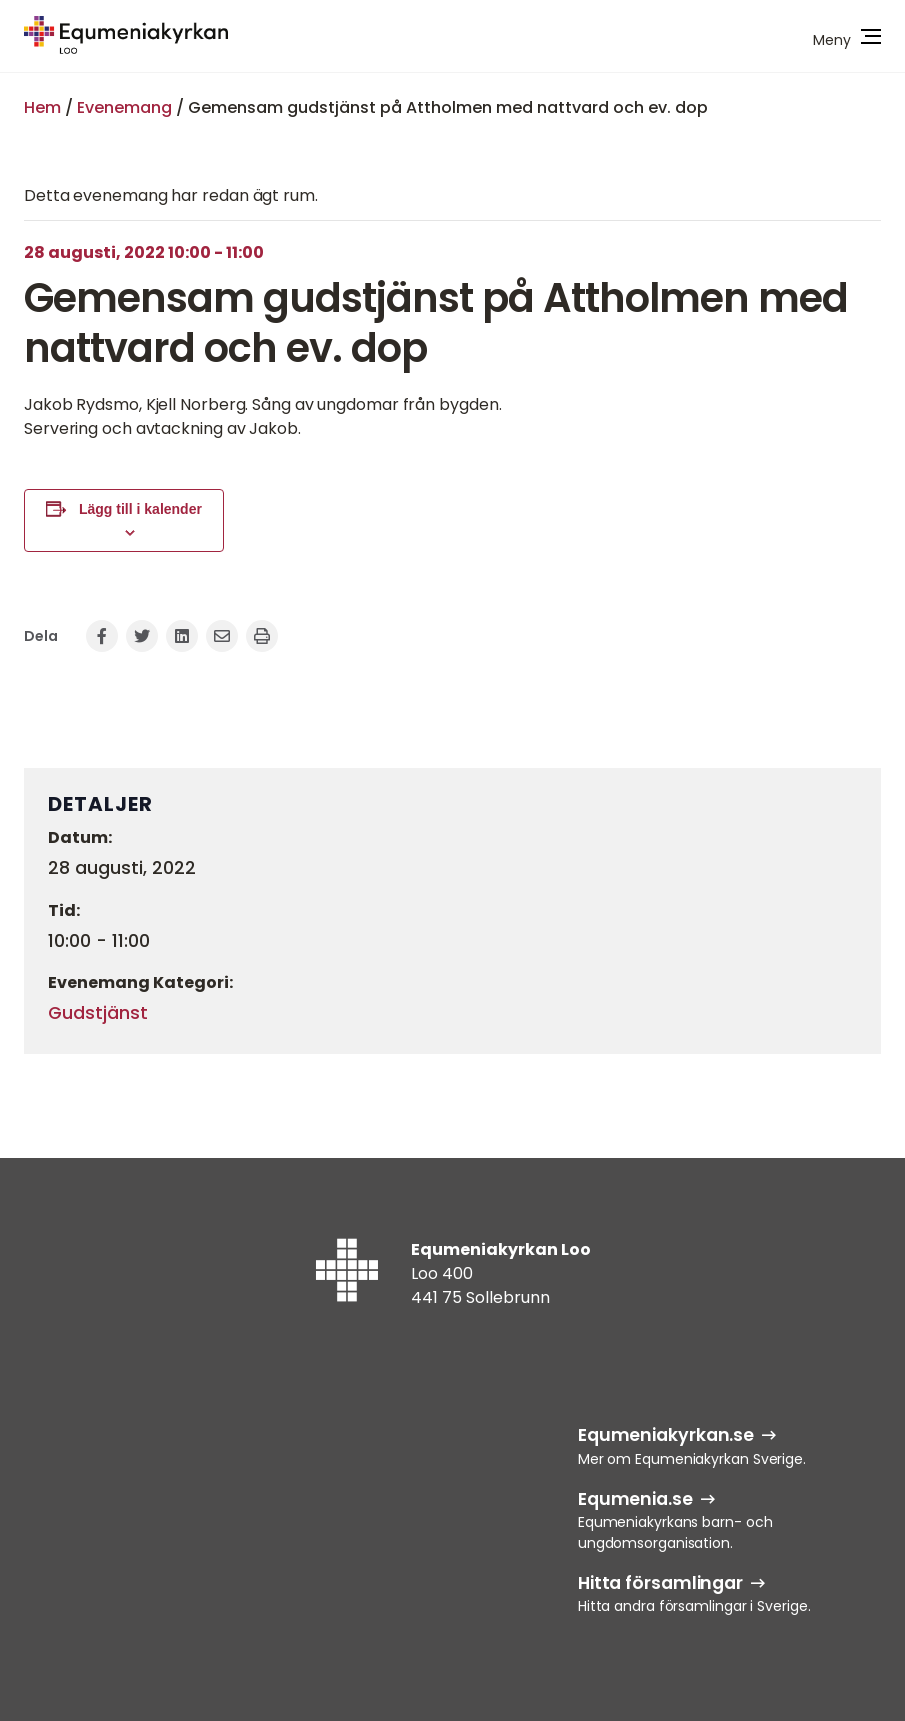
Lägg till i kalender (140, 509)
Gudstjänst (98, 1013)
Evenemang (124, 107)
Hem (42, 107)
